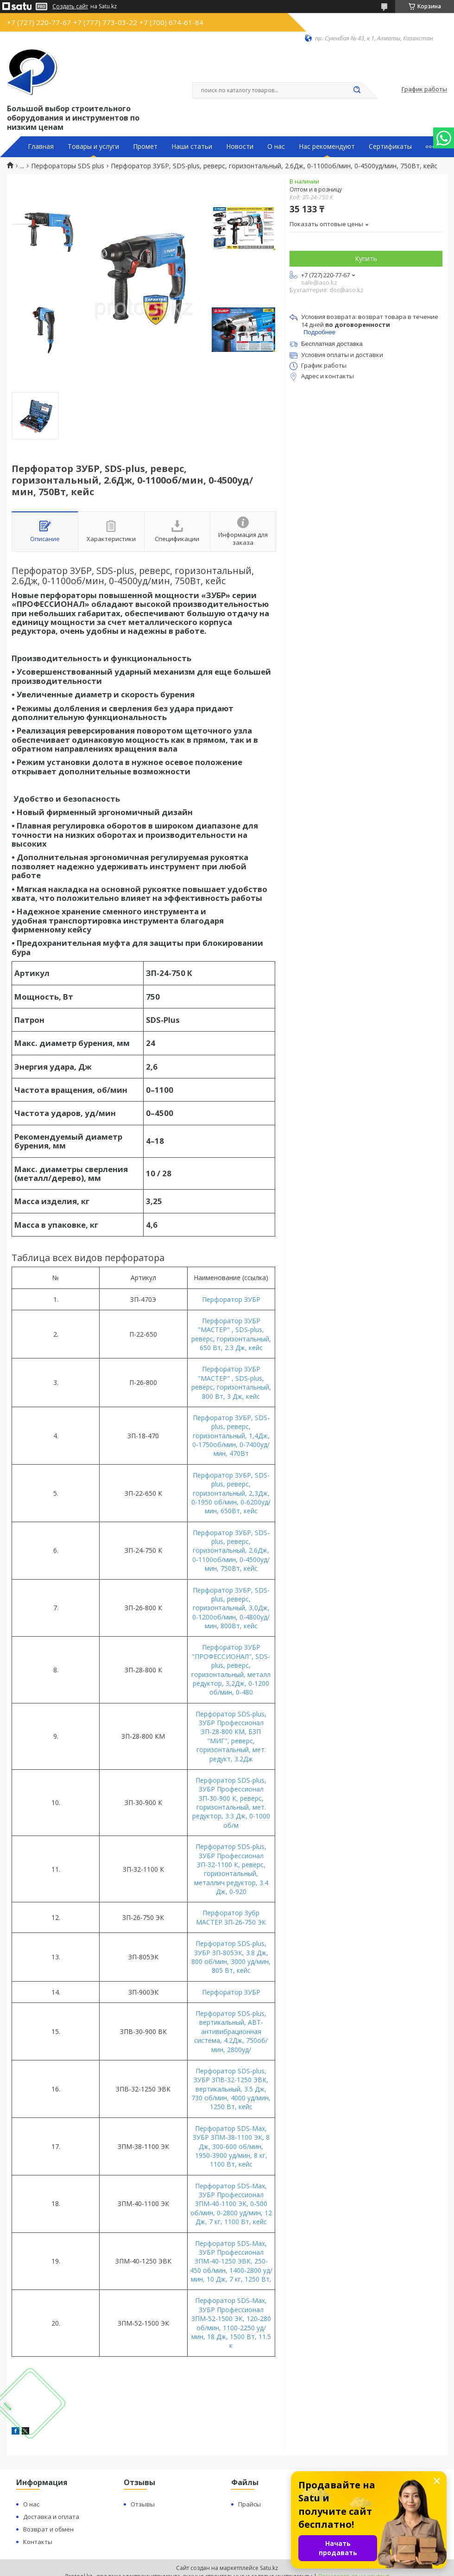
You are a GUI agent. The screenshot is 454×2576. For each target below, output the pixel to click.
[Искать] (356, 90)
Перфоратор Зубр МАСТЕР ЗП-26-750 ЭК (231, 1917)
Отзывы (143, 2504)
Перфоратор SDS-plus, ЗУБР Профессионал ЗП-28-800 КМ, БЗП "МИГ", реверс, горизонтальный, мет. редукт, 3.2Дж (230, 1736)
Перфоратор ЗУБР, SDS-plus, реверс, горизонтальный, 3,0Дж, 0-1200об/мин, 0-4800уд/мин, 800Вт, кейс (231, 1608)
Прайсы (249, 2504)
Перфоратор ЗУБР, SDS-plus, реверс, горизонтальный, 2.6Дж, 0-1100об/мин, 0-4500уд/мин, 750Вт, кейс (231, 1550)
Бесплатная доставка (332, 343)
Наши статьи (191, 146)
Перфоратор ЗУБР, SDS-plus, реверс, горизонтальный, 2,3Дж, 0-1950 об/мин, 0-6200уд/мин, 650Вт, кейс (231, 1493)
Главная (41, 146)
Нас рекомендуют (327, 146)
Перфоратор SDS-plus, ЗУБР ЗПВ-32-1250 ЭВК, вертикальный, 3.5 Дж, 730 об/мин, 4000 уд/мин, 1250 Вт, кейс (231, 2088)
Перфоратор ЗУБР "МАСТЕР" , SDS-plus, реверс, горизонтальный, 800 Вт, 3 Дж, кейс (231, 1382)
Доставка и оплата (51, 2516)
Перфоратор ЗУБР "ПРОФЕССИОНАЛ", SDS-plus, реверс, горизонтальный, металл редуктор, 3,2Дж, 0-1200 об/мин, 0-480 (231, 1669)
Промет (145, 146)
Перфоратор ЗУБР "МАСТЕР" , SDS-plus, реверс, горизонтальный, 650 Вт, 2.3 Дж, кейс (231, 1334)
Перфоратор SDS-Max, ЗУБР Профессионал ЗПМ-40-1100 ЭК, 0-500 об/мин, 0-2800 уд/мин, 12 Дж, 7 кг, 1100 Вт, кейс (231, 2203)
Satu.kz (269, 2568)
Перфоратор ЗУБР (231, 1299)
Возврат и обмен (48, 2529)
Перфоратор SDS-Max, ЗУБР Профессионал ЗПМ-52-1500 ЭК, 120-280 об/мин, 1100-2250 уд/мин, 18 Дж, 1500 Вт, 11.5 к (231, 2323)
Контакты (37, 2542)
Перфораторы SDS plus (67, 166)
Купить (366, 258)
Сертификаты (390, 146)
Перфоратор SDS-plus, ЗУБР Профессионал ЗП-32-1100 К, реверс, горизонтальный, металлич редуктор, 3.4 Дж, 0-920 (231, 1869)
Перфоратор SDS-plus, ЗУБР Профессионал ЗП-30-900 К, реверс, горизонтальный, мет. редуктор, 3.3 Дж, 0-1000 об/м (231, 1803)
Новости (239, 146)
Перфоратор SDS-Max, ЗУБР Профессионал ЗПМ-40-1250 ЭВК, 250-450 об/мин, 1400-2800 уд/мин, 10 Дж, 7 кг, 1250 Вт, (231, 2261)
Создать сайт (70, 6)
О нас (276, 146)
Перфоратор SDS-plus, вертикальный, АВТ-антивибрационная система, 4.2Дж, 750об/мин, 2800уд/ (231, 2031)
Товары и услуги (93, 146)
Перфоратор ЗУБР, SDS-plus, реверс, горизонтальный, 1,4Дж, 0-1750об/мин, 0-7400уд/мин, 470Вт (231, 1435)
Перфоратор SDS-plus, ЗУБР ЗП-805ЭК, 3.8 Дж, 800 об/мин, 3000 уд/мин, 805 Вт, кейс (231, 1957)
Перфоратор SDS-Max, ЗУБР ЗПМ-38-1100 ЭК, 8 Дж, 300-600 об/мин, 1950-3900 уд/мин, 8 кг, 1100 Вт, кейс (231, 2146)
